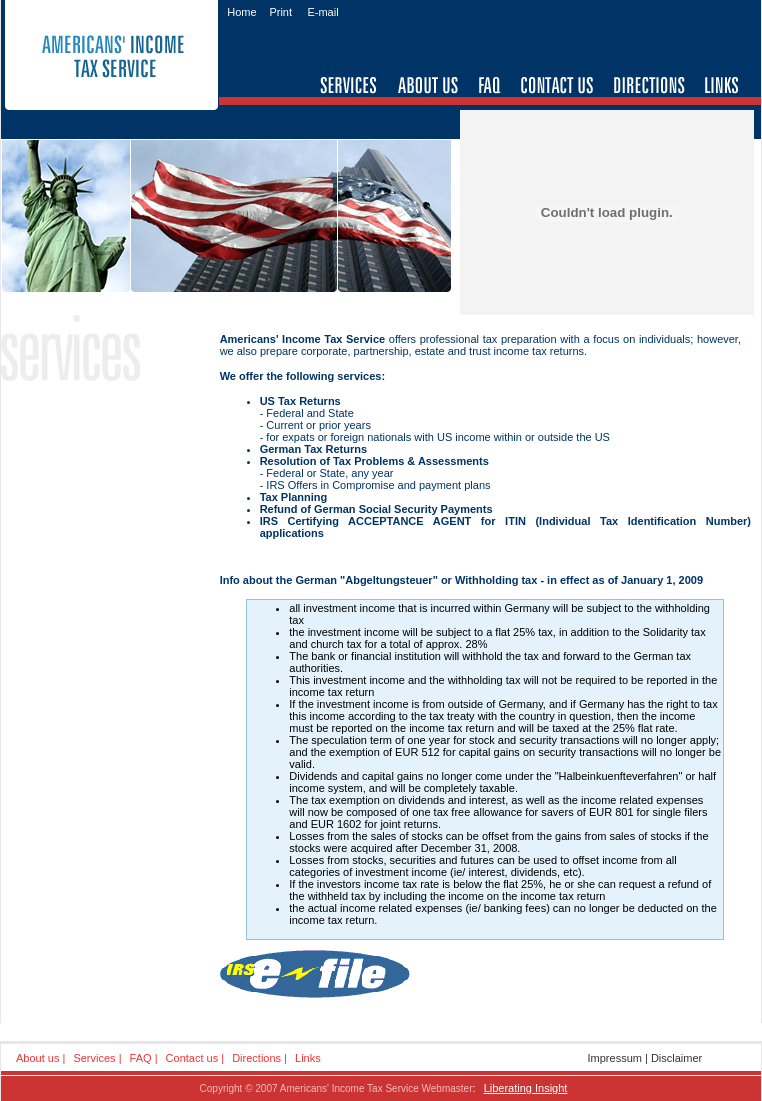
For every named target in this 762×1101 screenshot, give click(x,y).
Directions (256, 1058)
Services (94, 1058)
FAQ (141, 1058)
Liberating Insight (526, 1088)
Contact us (192, 1058)
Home (241, 12)
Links (308, 1058)
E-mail (322, 12)
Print (280, 12)
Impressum (615, 1058)
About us (37, 1058)
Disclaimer (676, 1058)
